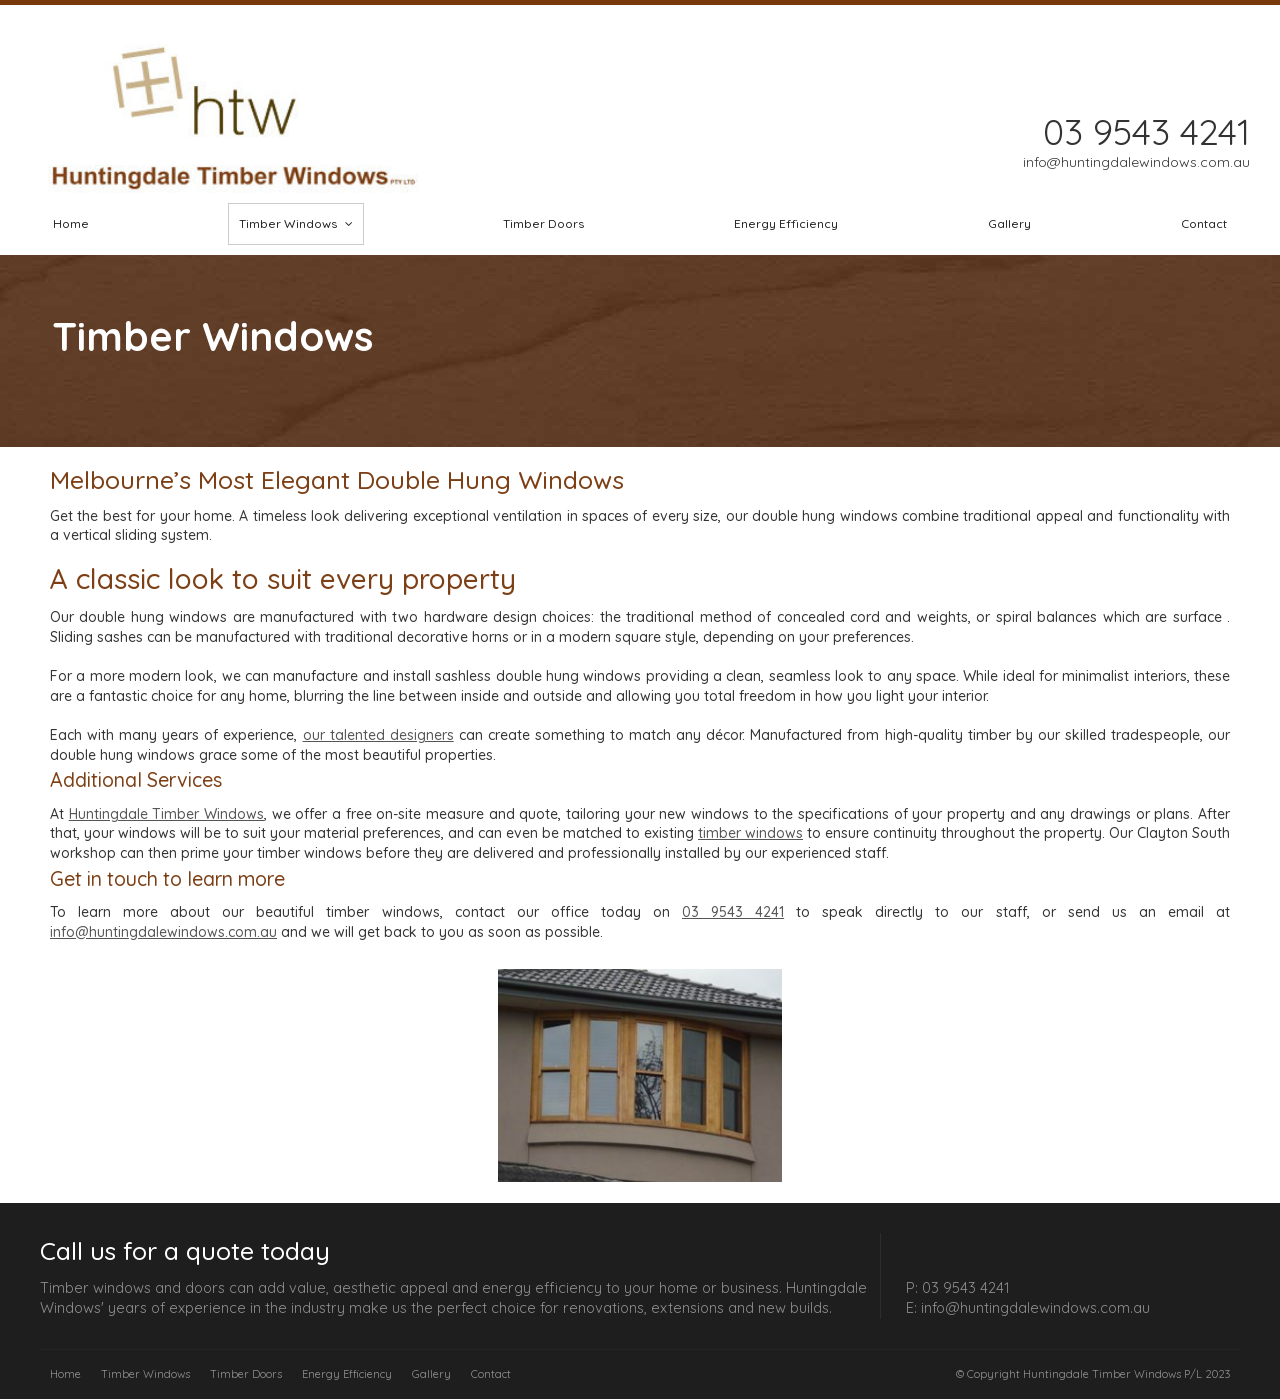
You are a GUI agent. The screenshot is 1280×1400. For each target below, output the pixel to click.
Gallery (431, 1374)
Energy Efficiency (347, 1374)
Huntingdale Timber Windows (166, 814)
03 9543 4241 (733, 912)
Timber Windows (145, 1374)
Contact (491, 1374)
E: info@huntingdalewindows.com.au (1028, 1308)
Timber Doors (246, 1374)
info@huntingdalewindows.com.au (163, 932)
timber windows (750, 833)
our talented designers (378, 735)
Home (65, 1374)
